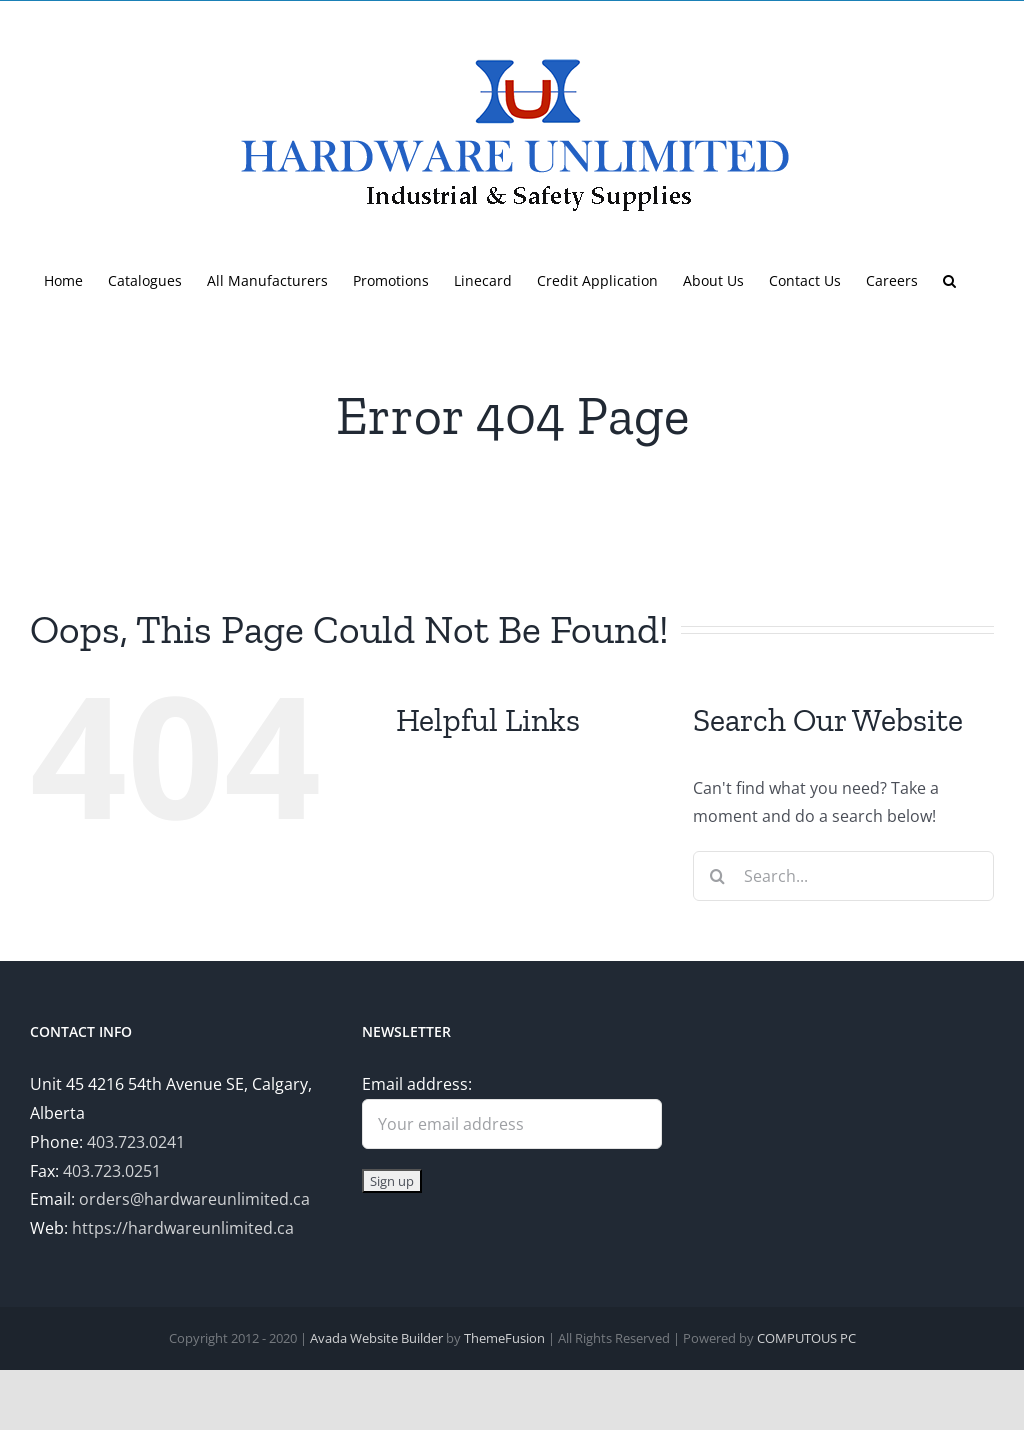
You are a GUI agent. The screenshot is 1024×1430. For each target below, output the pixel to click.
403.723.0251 (112, 1171)
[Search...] (843, 876)
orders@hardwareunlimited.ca (194, 1199)
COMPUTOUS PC (806, 1338)
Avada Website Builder (376, 1338)
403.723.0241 (136, 1142)
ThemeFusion (504, 1338)
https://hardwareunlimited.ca (183, 1228)
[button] (949, 279)
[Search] (718, 876)
